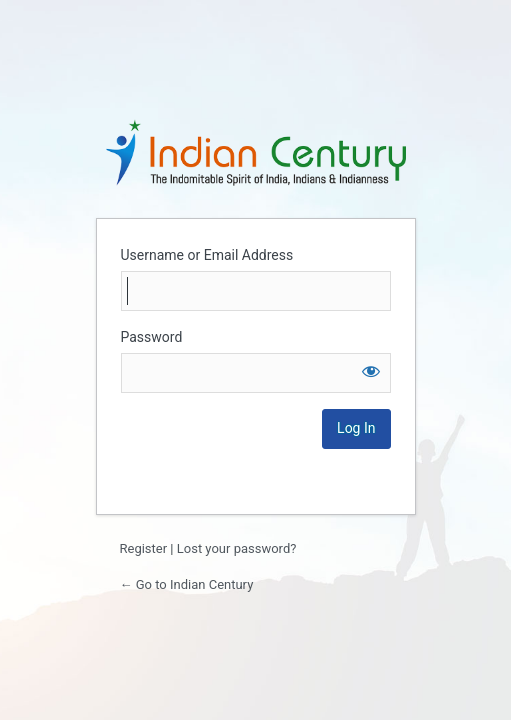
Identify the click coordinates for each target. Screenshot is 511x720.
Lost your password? (237, 548)
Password (152, 337)
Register (144, 548)
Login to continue (256, 152)
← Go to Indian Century (187, 584)
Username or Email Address (207, 255)
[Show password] (371, 371)
